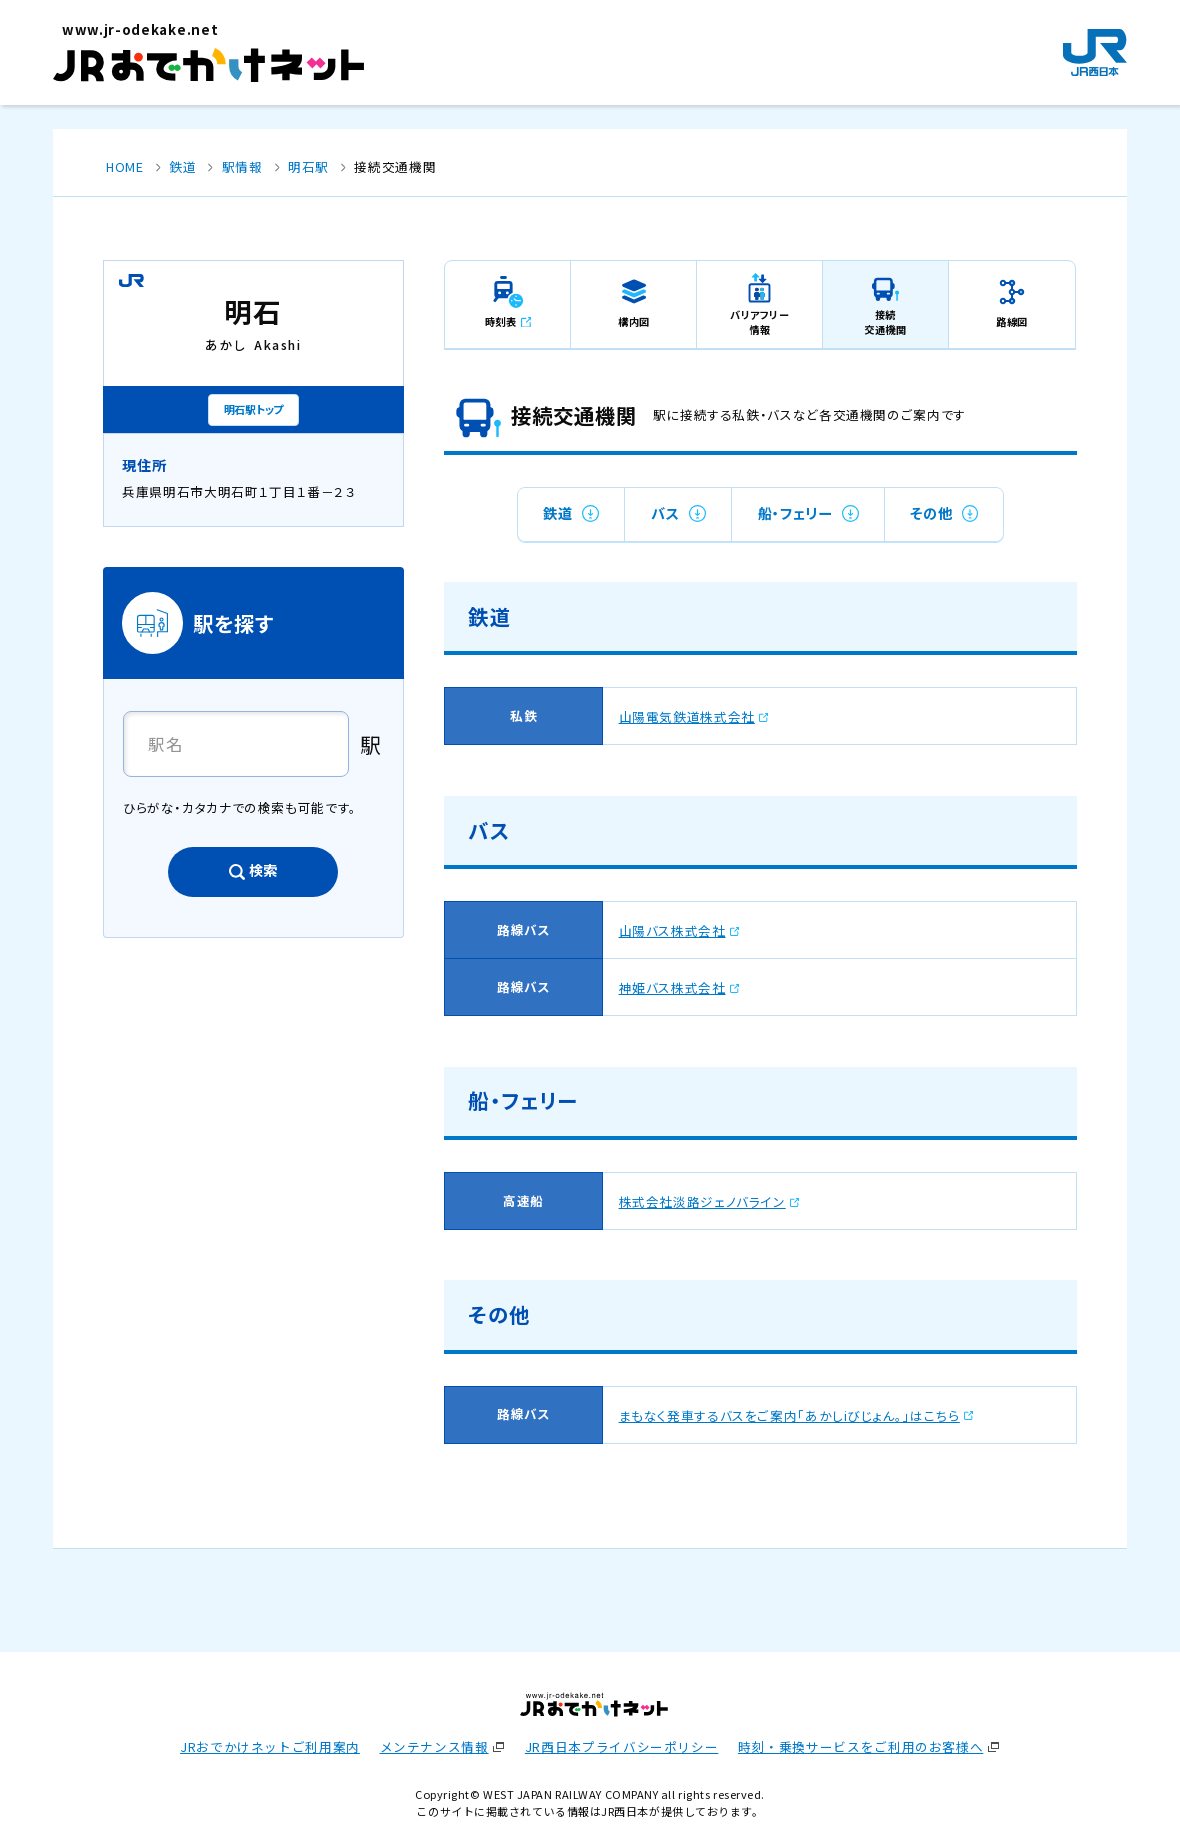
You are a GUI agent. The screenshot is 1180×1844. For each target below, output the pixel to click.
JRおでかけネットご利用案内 (270, 1746)
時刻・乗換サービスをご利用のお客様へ (860, 1746)
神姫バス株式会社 (672, 987)
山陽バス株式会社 (672, 930)
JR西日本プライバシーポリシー (621, 1746)
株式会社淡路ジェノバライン (702, 1201)
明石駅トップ (253, 409)
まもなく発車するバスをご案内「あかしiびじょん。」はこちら (789, 1415)
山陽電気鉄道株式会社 (687, 716)
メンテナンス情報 (434, 1746)
